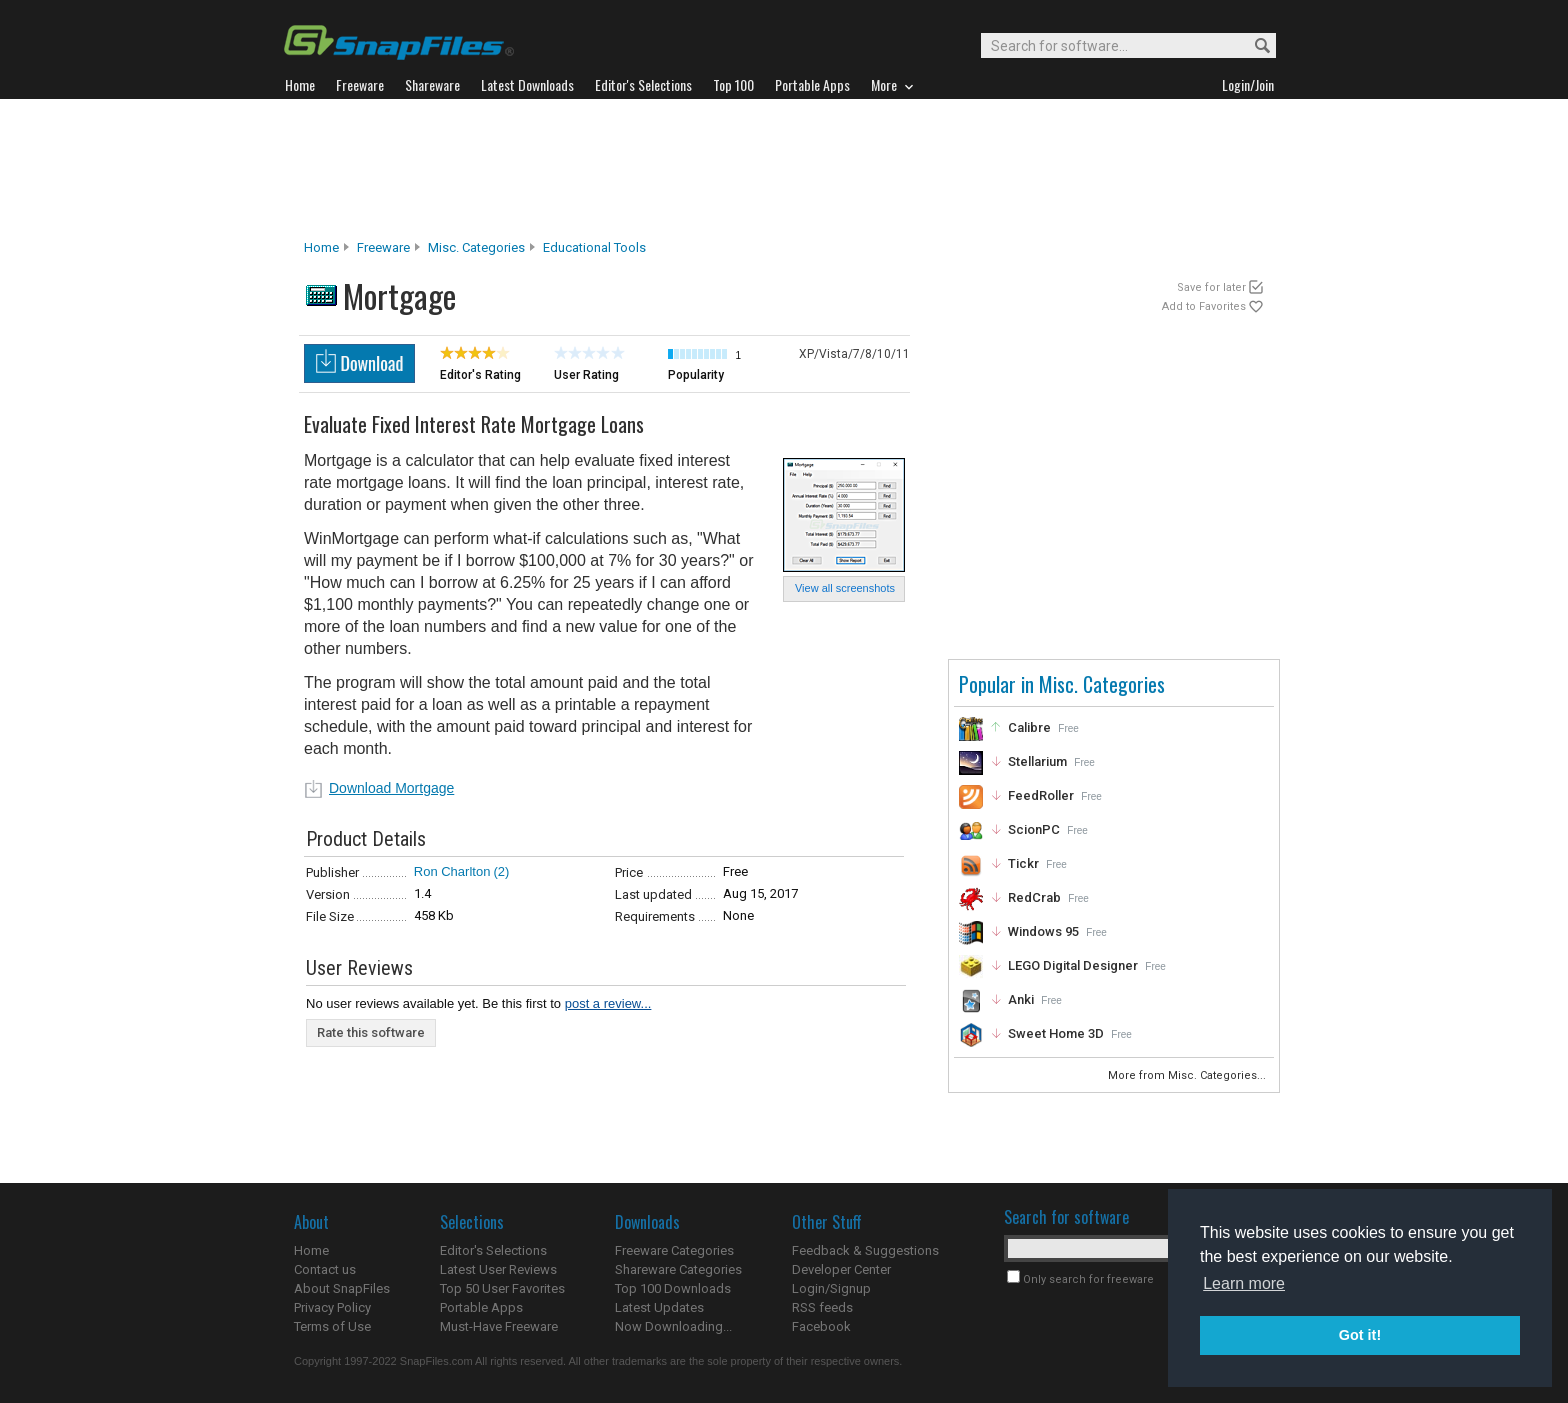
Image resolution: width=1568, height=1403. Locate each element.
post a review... (608, 1003)
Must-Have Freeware (499, 1326)
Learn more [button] (1244, 1283)
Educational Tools (594, 247)
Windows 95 (1043, 931)
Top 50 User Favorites (502, 1288)
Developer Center (841, 1269)
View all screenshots (845, 588)
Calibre (1029, 727)
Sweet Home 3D (1056, 1033)
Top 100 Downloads (673, 1288)
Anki (1021, 999)
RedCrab (1034, 897)
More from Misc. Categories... (1188, 1075)
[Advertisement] (784, 169)
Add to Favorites (1204, 306)
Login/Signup (831, 1288)
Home (321, 247)
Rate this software (371, 1032)
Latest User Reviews (498, 1269)
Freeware (383, 247)
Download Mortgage (391, 788)
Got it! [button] (1360, 1335)
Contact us (325, 1269)
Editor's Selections (493, 1250)
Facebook (821, 1326)
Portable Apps (481, 1307)
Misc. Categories (476, 247)
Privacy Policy (332, 1307)
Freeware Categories (674, 1250)
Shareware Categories (678, 1269)
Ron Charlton (452, 871)
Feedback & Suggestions (865, 1250)
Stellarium (1037, 761)
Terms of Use (332, 1326)
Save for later (1211, 287)
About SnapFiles (342, 1288)
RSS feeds (822, 1307)
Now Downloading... (673, 1326)
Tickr (1023, 863)
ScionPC (1034, 829)
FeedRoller (1041, 795)
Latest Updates (659, 1307)
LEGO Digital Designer (1073, 965)
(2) (501, 871)
